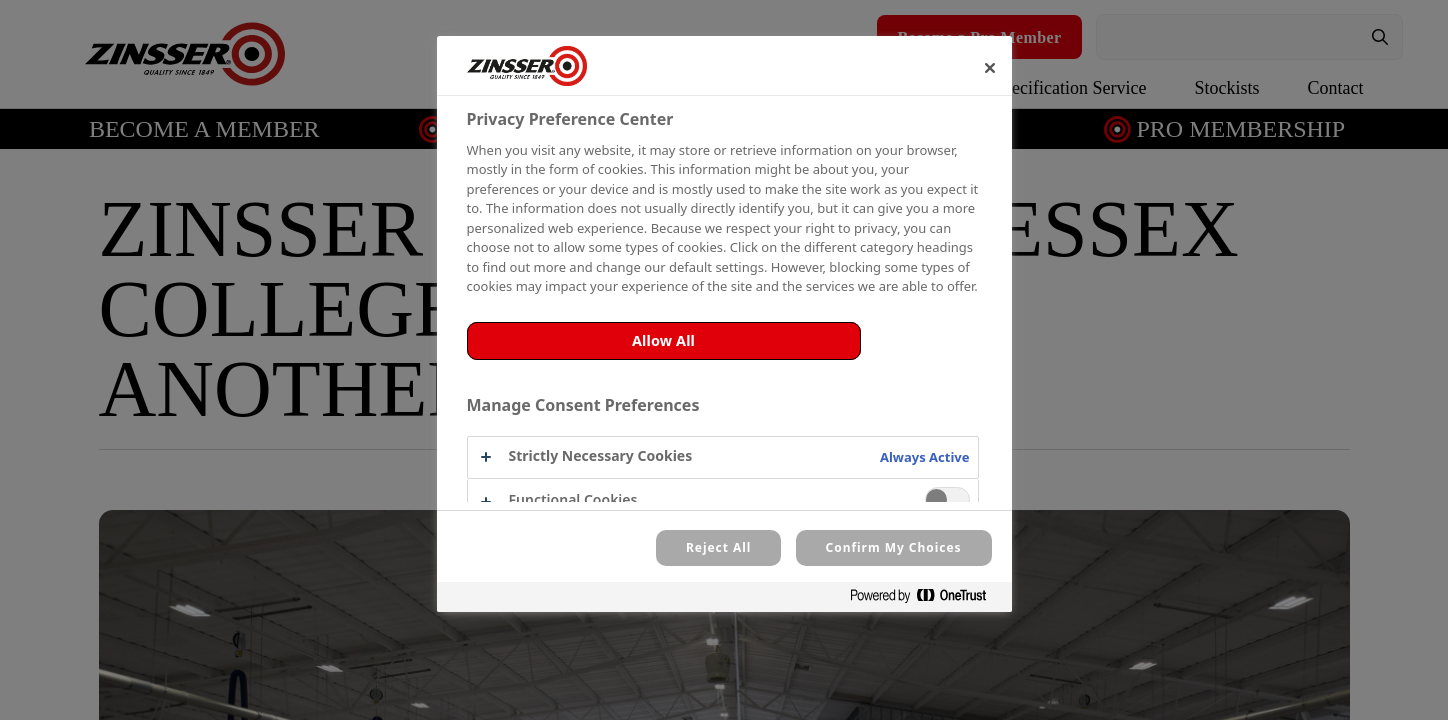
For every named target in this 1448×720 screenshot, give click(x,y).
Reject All (718, 547)
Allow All (663, 340)
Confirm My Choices (894, 547)
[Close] (990, 68)
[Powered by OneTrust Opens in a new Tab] (926, 599)
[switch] (947, 499)
